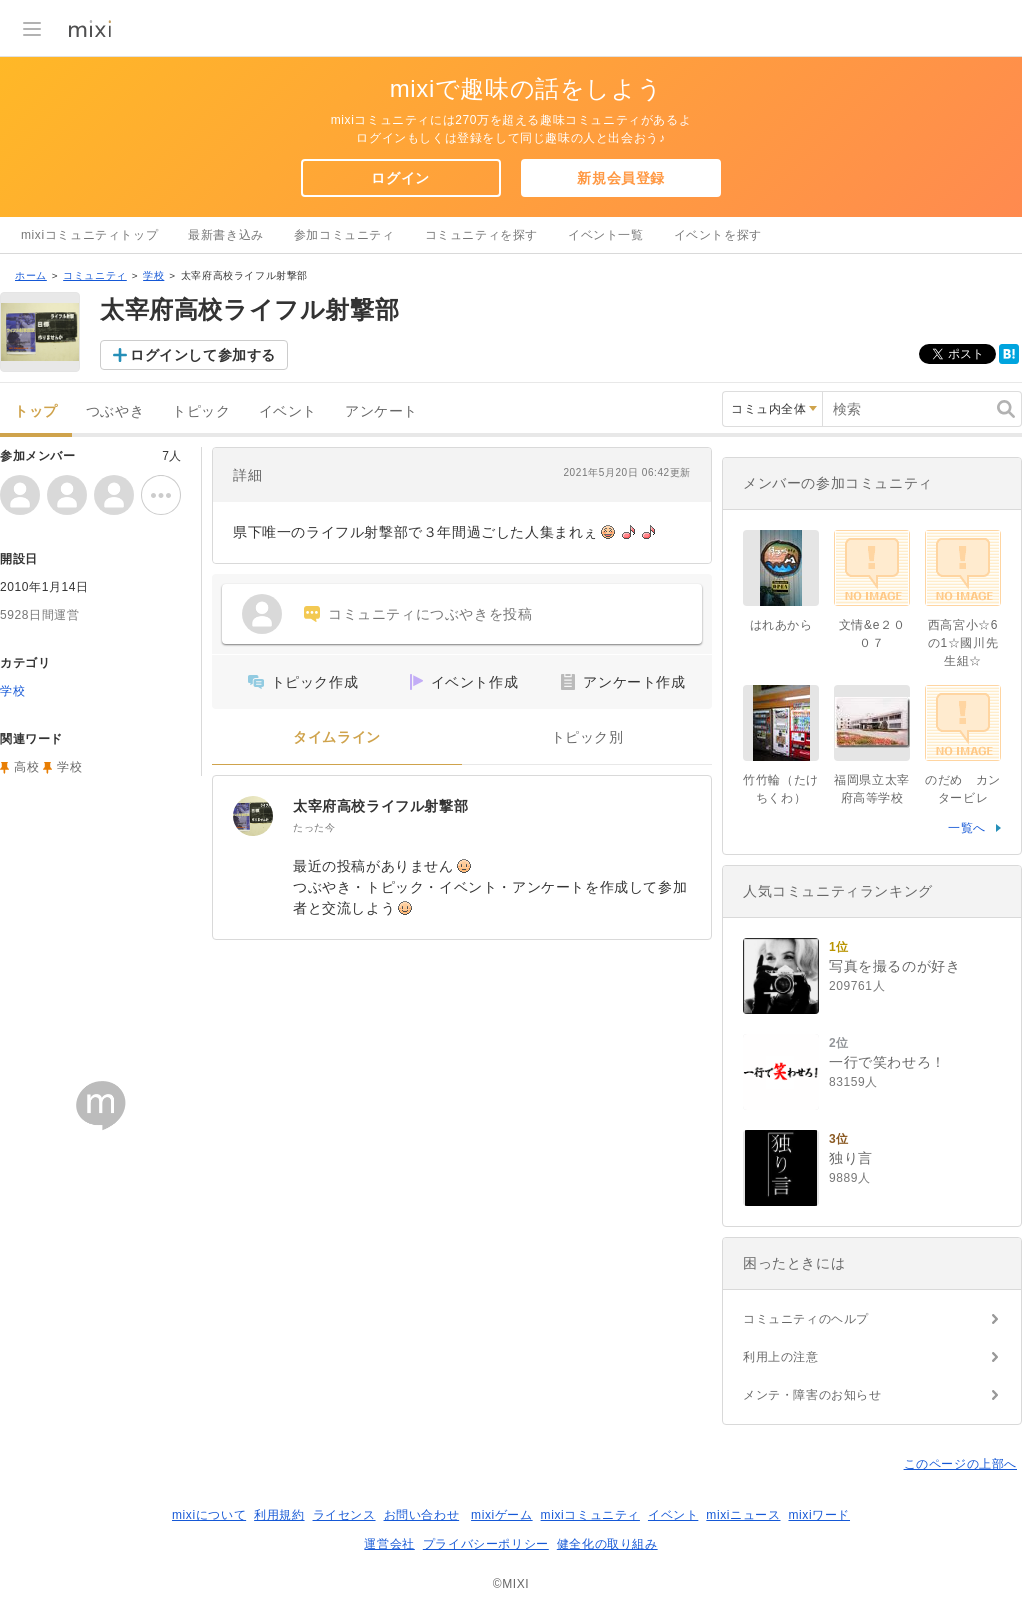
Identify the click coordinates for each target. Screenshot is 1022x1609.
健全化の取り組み (607, 1544)
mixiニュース (743, 1515)
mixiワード (819, 1515)
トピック (201, 411)
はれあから (781, 625)
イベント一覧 (606, 235)
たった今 (314, 827)
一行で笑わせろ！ (887, 1062)
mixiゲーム (502, 1515)
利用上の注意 (781, 1357)
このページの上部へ (960, 1464)
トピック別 (587, 737)
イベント (288, 411)
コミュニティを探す (481, 235)
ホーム (31, 275)
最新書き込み (226, 235)
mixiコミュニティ (590, 1515)
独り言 (851, 1158)
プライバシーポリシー (486, 1544)
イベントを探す (718, 235)
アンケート (381, 411)
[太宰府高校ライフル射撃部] (253, 816)
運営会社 (389, 1544)
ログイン (400, 178)
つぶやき (115, 411)
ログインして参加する (203, 355)
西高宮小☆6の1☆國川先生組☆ (963, 643)
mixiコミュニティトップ (89, 235)
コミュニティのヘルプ (806, 1319)
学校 (153, 275)
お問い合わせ (422, 1515)
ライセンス (344, 1515)
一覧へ (967, 828)
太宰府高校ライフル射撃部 (380, 806)
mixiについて (209, 1515)
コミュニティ (95, 275)
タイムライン (337, 737)
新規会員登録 (621, 178)
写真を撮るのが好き (894, 966)
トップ (36, 411)
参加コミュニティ (344, 235)
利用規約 (279, 1515)
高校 (26, 767)
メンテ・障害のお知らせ (812, 1395)
